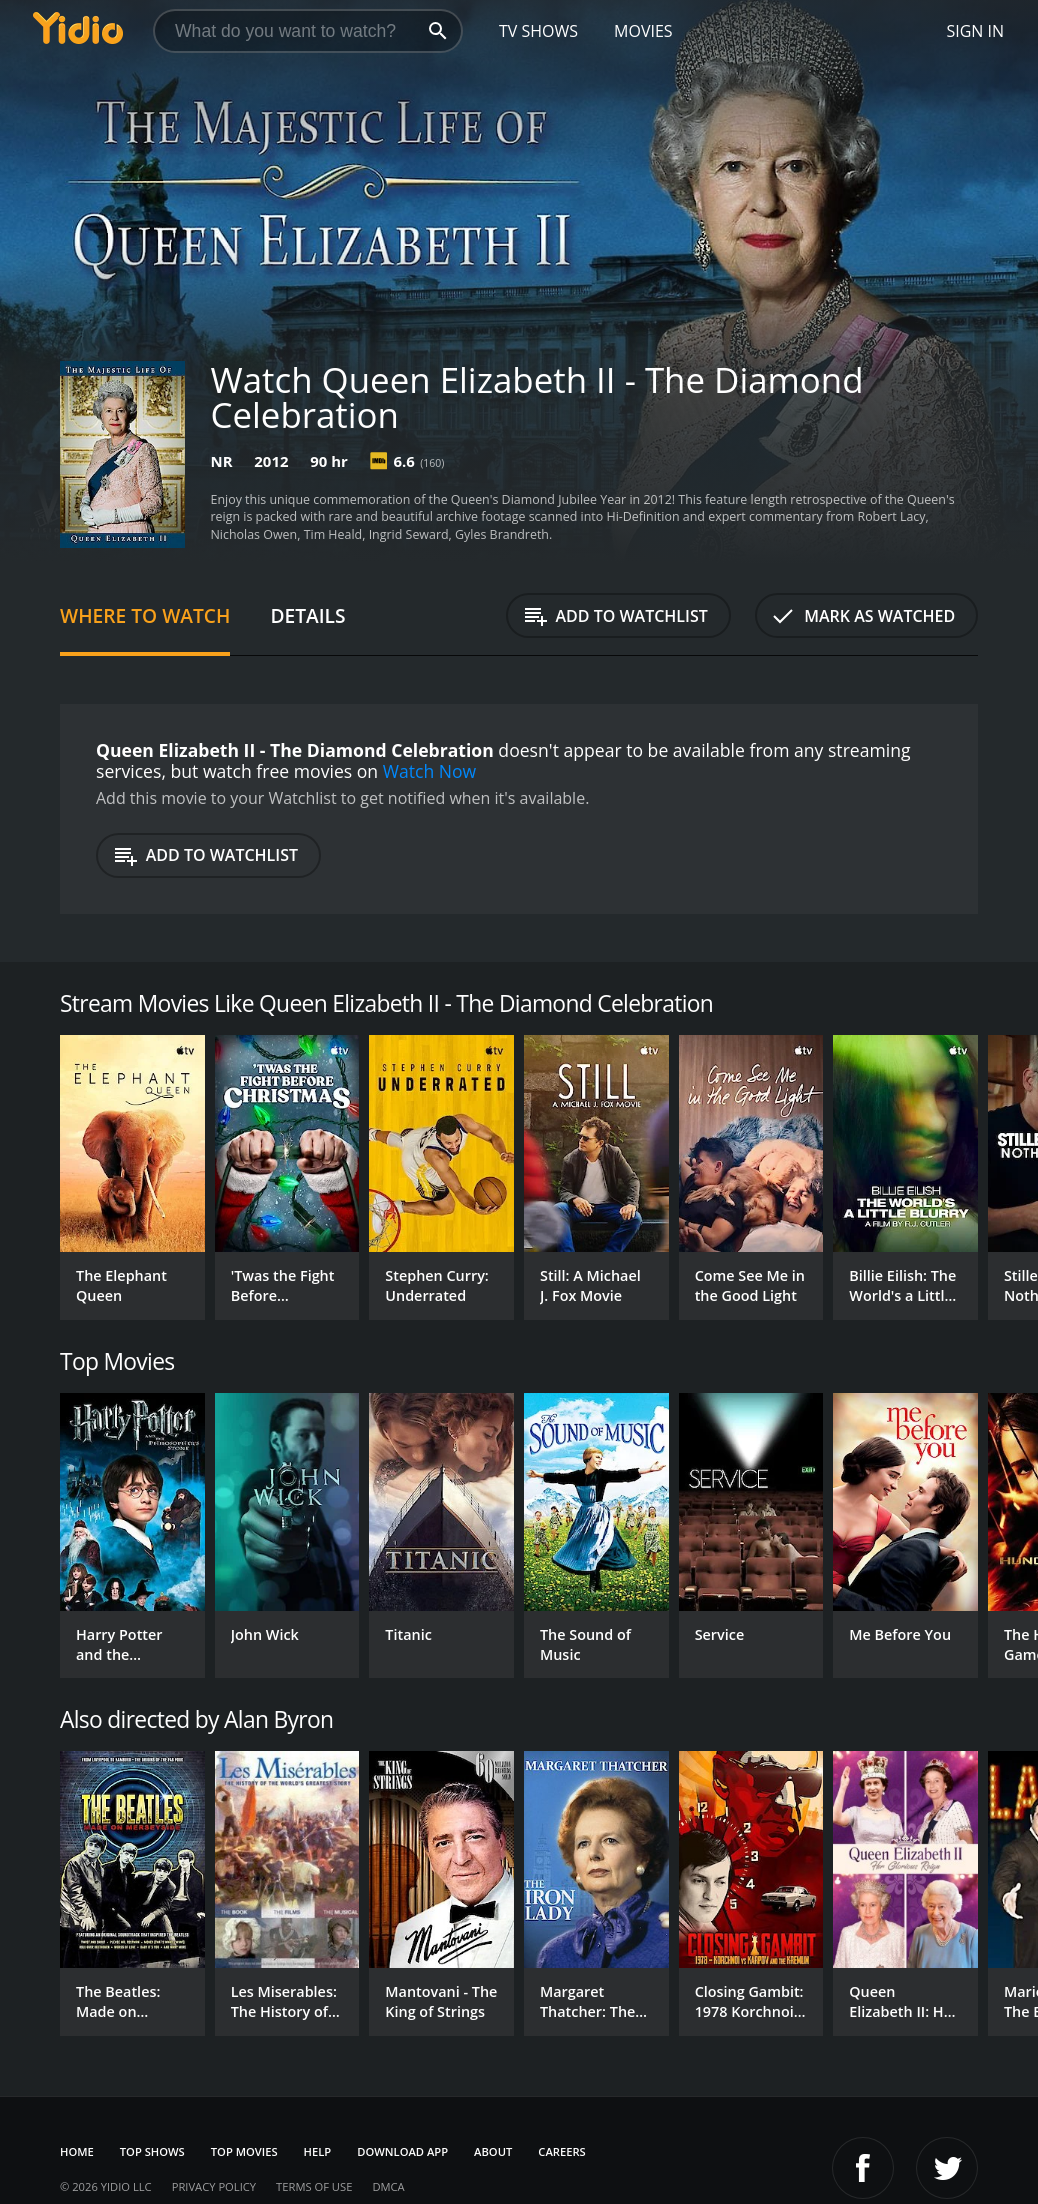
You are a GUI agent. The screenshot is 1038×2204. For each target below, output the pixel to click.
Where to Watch (145, 615)
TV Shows (538, 31)
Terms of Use (314, 2186)
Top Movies (244, 2151)
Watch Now (430, 771)
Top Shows (152, 2151)
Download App (402, 2151)
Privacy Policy (214, 2186)
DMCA (388, 2186)
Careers (561, 2151)
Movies (643, 31)
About (493, 2151)
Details (307, 615)
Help (318, 2151)
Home (77, 2151)
